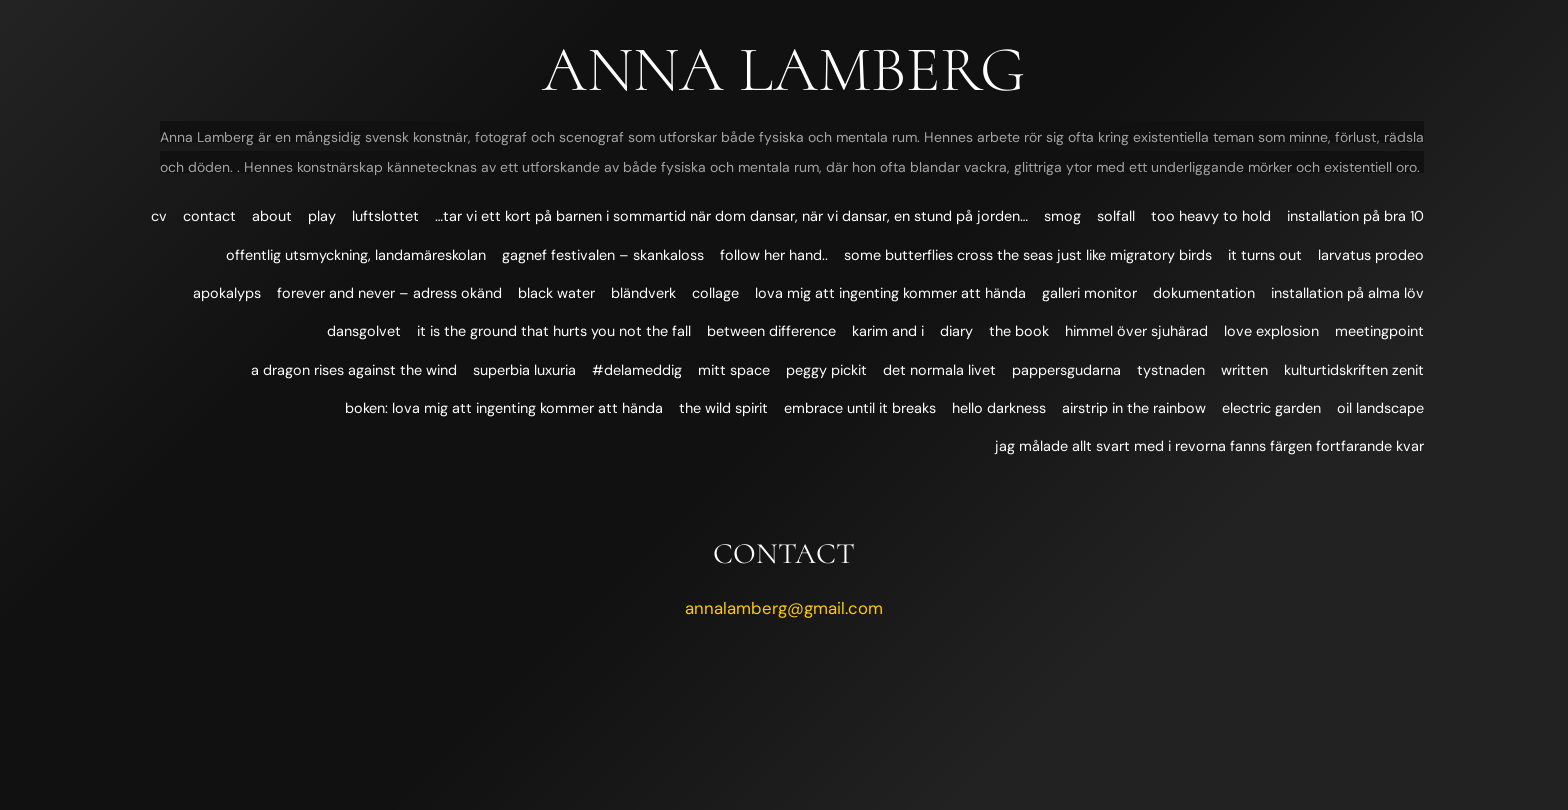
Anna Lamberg (784, 69)
